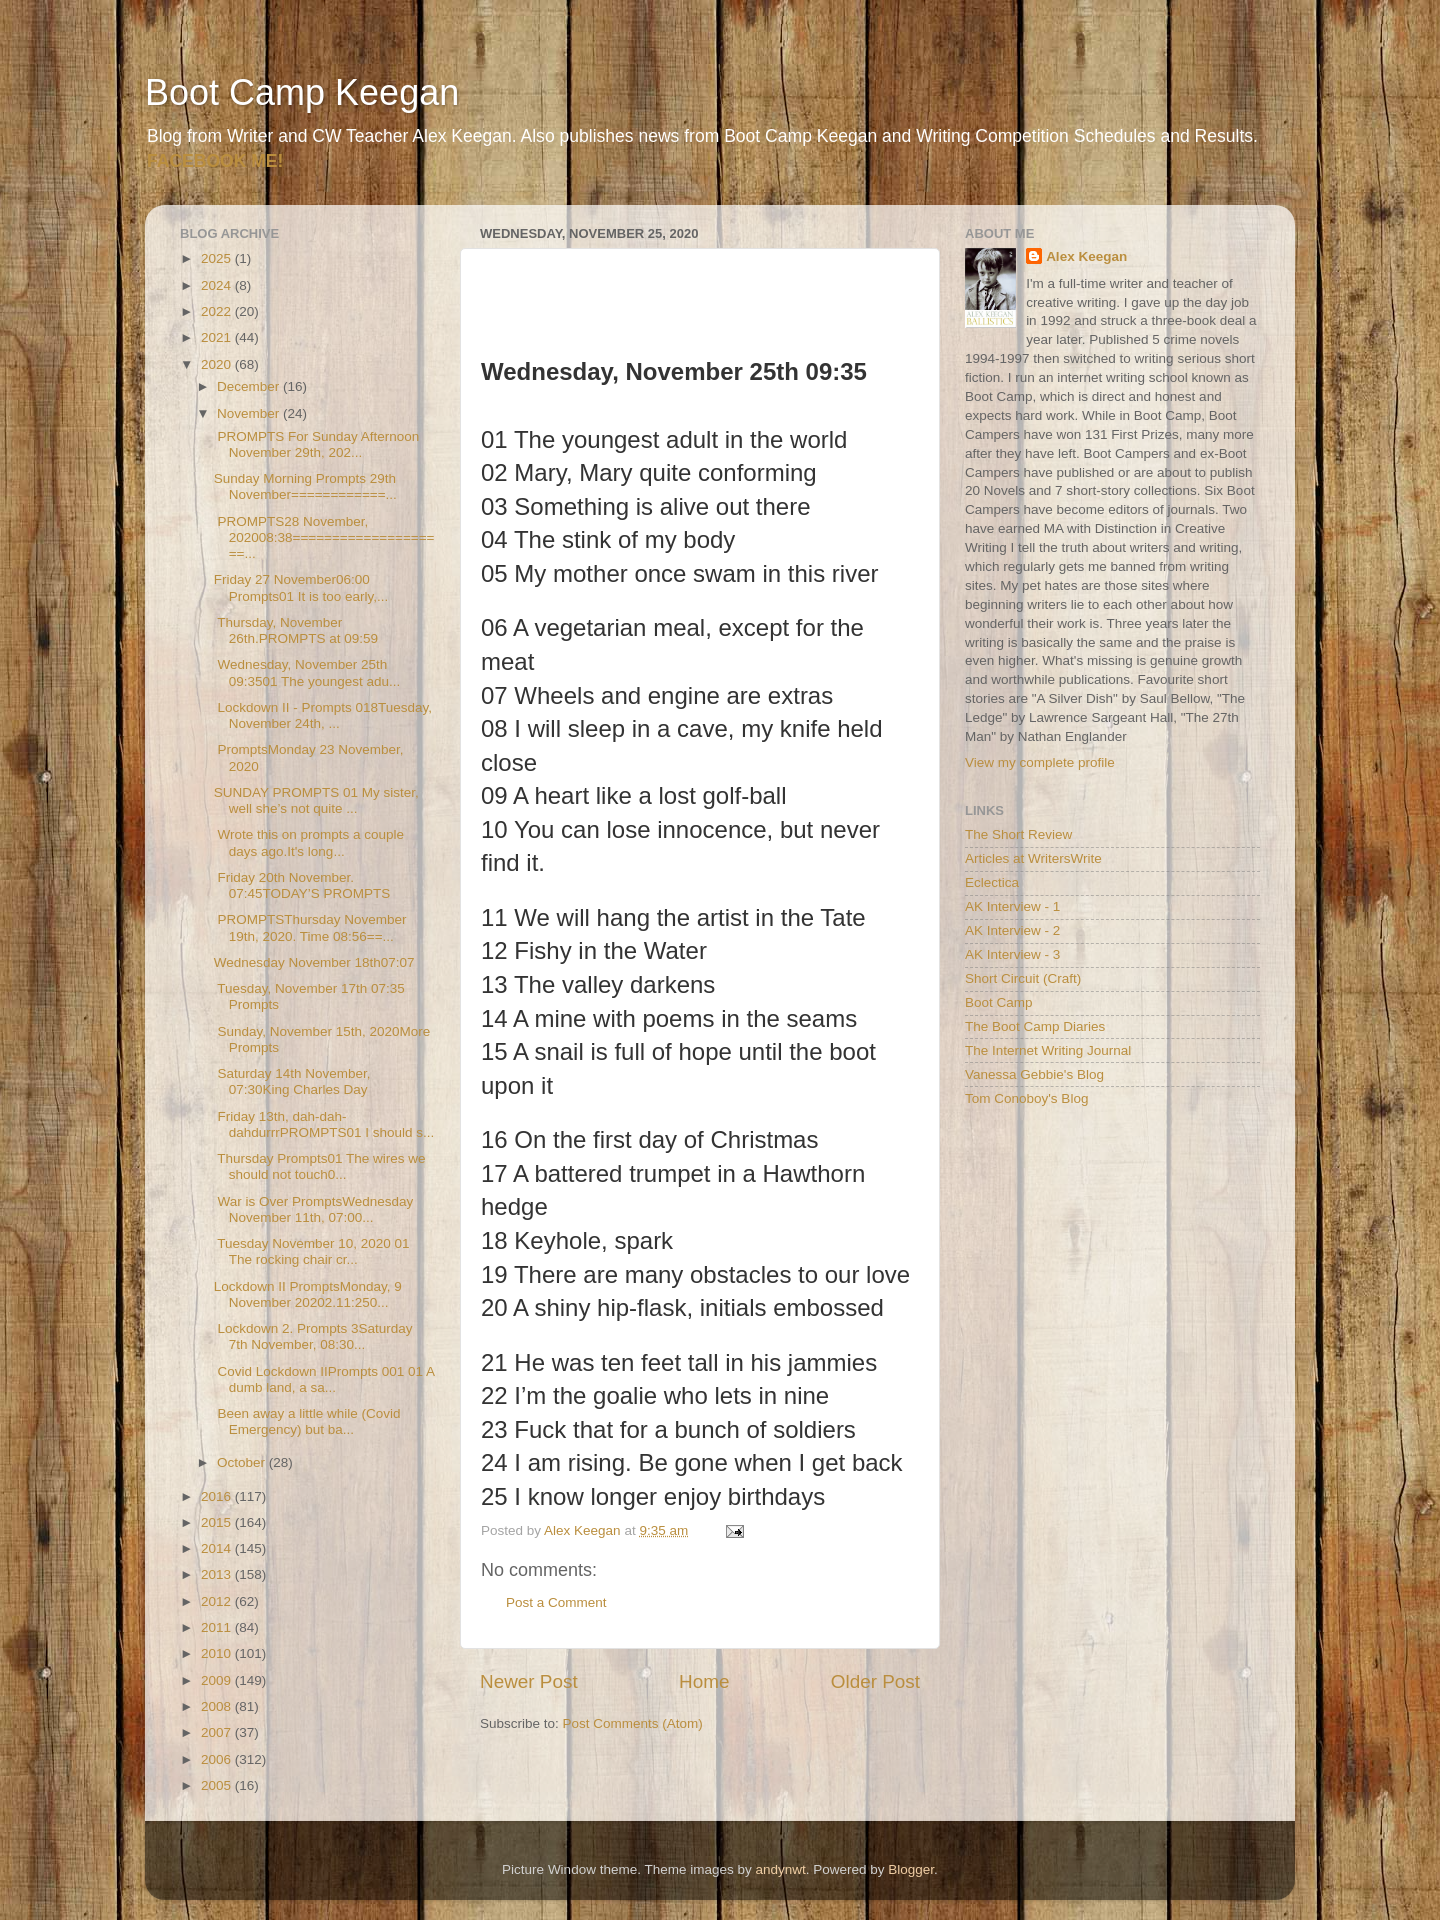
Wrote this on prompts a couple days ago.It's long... (309, 842)
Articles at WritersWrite (1033, 858)
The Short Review (1018, 834)
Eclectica (992, 882)
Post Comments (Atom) (633, 1723)
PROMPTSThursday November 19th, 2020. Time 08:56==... (310, 927)
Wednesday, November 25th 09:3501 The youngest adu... (307, 672)
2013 (218, 1574)
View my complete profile (1040, 762)
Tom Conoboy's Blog (1026, 1098)
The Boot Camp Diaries (1035, 1026)
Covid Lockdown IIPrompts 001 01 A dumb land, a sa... (324, 1379)
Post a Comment (556, 1602)
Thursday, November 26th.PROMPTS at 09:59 (296, 630)
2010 (218, 1653)
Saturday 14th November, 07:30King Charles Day (292, 1081)
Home (704, 1681)
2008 (218, 1706)
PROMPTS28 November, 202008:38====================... (324, 537)
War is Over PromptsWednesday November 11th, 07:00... (314, 1209)
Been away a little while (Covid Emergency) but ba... (307, 1421)
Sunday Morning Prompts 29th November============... (305, 486)
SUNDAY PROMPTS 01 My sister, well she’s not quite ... (316, 800)
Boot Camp (999, 1002)
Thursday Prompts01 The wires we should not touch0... (320, 1166)
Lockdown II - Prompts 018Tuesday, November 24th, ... (323, 715)
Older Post (875, 1681)
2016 (218, 1496)
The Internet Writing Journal (1048, 1050)
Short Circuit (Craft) (1023, 978)
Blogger (911, 1869)
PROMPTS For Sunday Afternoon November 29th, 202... (317, 444)
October (243, 1462)
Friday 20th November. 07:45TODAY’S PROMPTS (302, 885)
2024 (218, 285)
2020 (218, 364)
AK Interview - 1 (1012, 906)
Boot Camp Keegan (302, 92)
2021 (218, 337)
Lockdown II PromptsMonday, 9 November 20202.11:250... (308, 1294)
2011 (218, 1627)
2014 (218, 1548)
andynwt (780, 1869)
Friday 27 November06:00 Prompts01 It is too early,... (301, 587)
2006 (218, 1759)
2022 (218, 311)
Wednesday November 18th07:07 (314, 962)
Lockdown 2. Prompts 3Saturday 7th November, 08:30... (313, 1336)
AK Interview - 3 (1012, 954)
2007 (218, 1732)
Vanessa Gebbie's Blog (1034, 1074)
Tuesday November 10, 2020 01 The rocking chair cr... (312, 1251)
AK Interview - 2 (1012, 930)
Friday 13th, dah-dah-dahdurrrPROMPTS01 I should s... (324, 1124)
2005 (218, 1785)
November (250, 413)
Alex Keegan (1086, 256)
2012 (218, 1601)
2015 (218, 1522)
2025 (218, 258)
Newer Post (529, 1681)
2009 (218, 1680)
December (250, 386)
